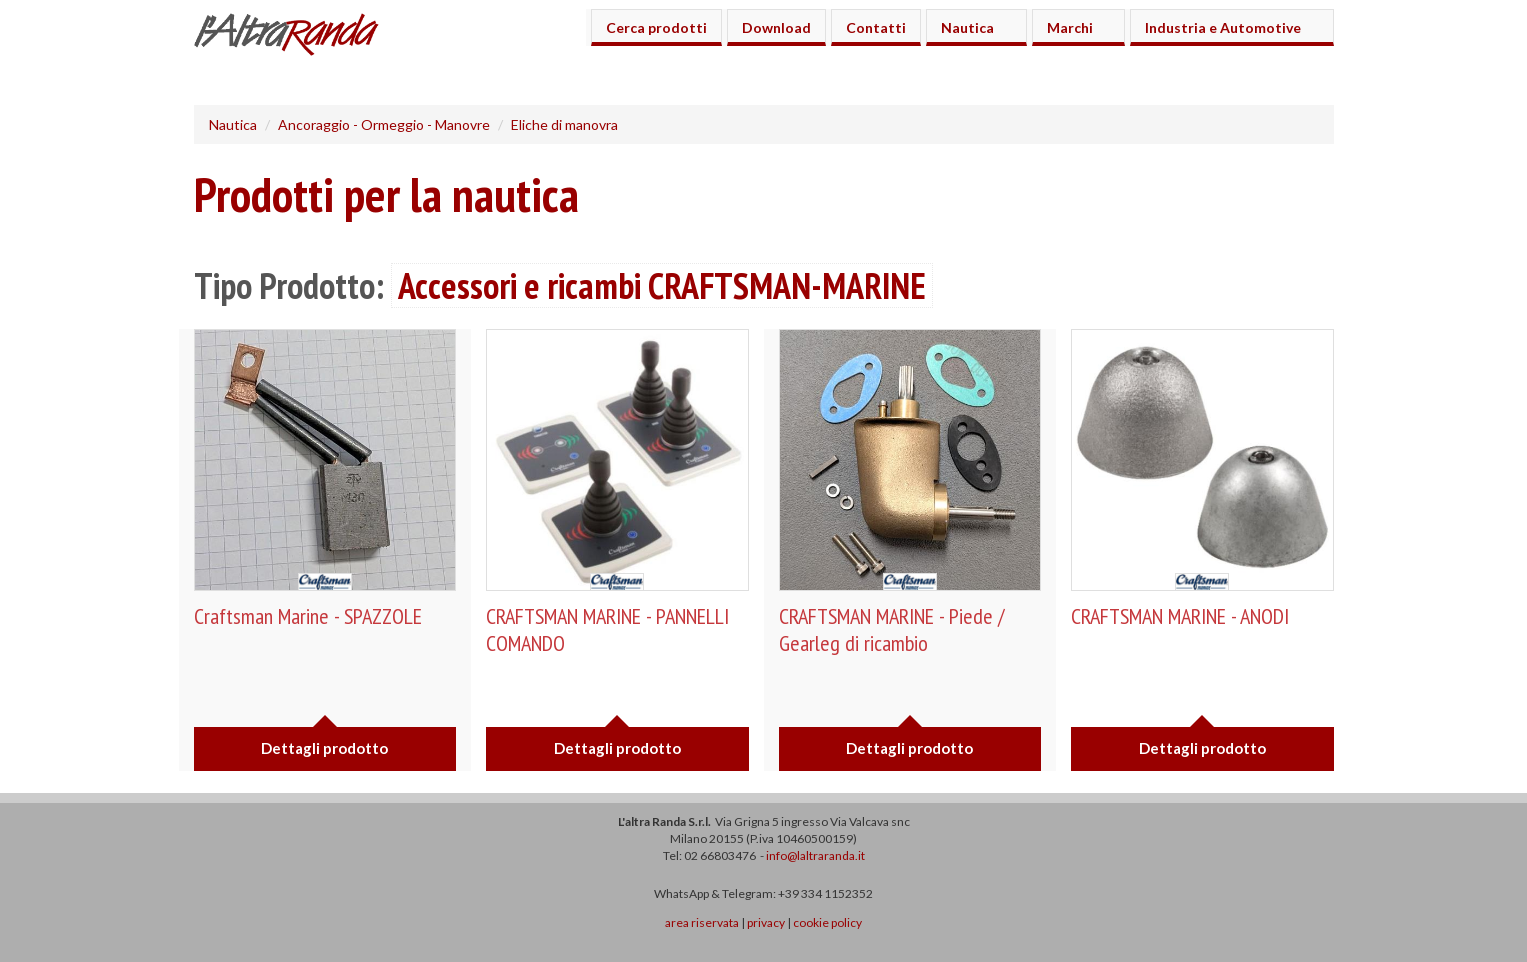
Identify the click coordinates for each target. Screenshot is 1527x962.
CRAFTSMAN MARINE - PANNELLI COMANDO (607, 629)
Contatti (876, 27)
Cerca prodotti (656, 27)
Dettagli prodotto (324, 748)
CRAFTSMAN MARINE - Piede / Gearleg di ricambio (891, 629)
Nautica (970, 27)
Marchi (1073, 27)
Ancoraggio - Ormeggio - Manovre (384, 124)
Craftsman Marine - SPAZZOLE (308, 616)
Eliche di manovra (564, 124)
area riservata (702, 922)
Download (776, 27)
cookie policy (827, 922)
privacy (766, 922)
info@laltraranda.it (815, 855)
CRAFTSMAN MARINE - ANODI (1180, 616)
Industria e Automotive (1226, 27)
